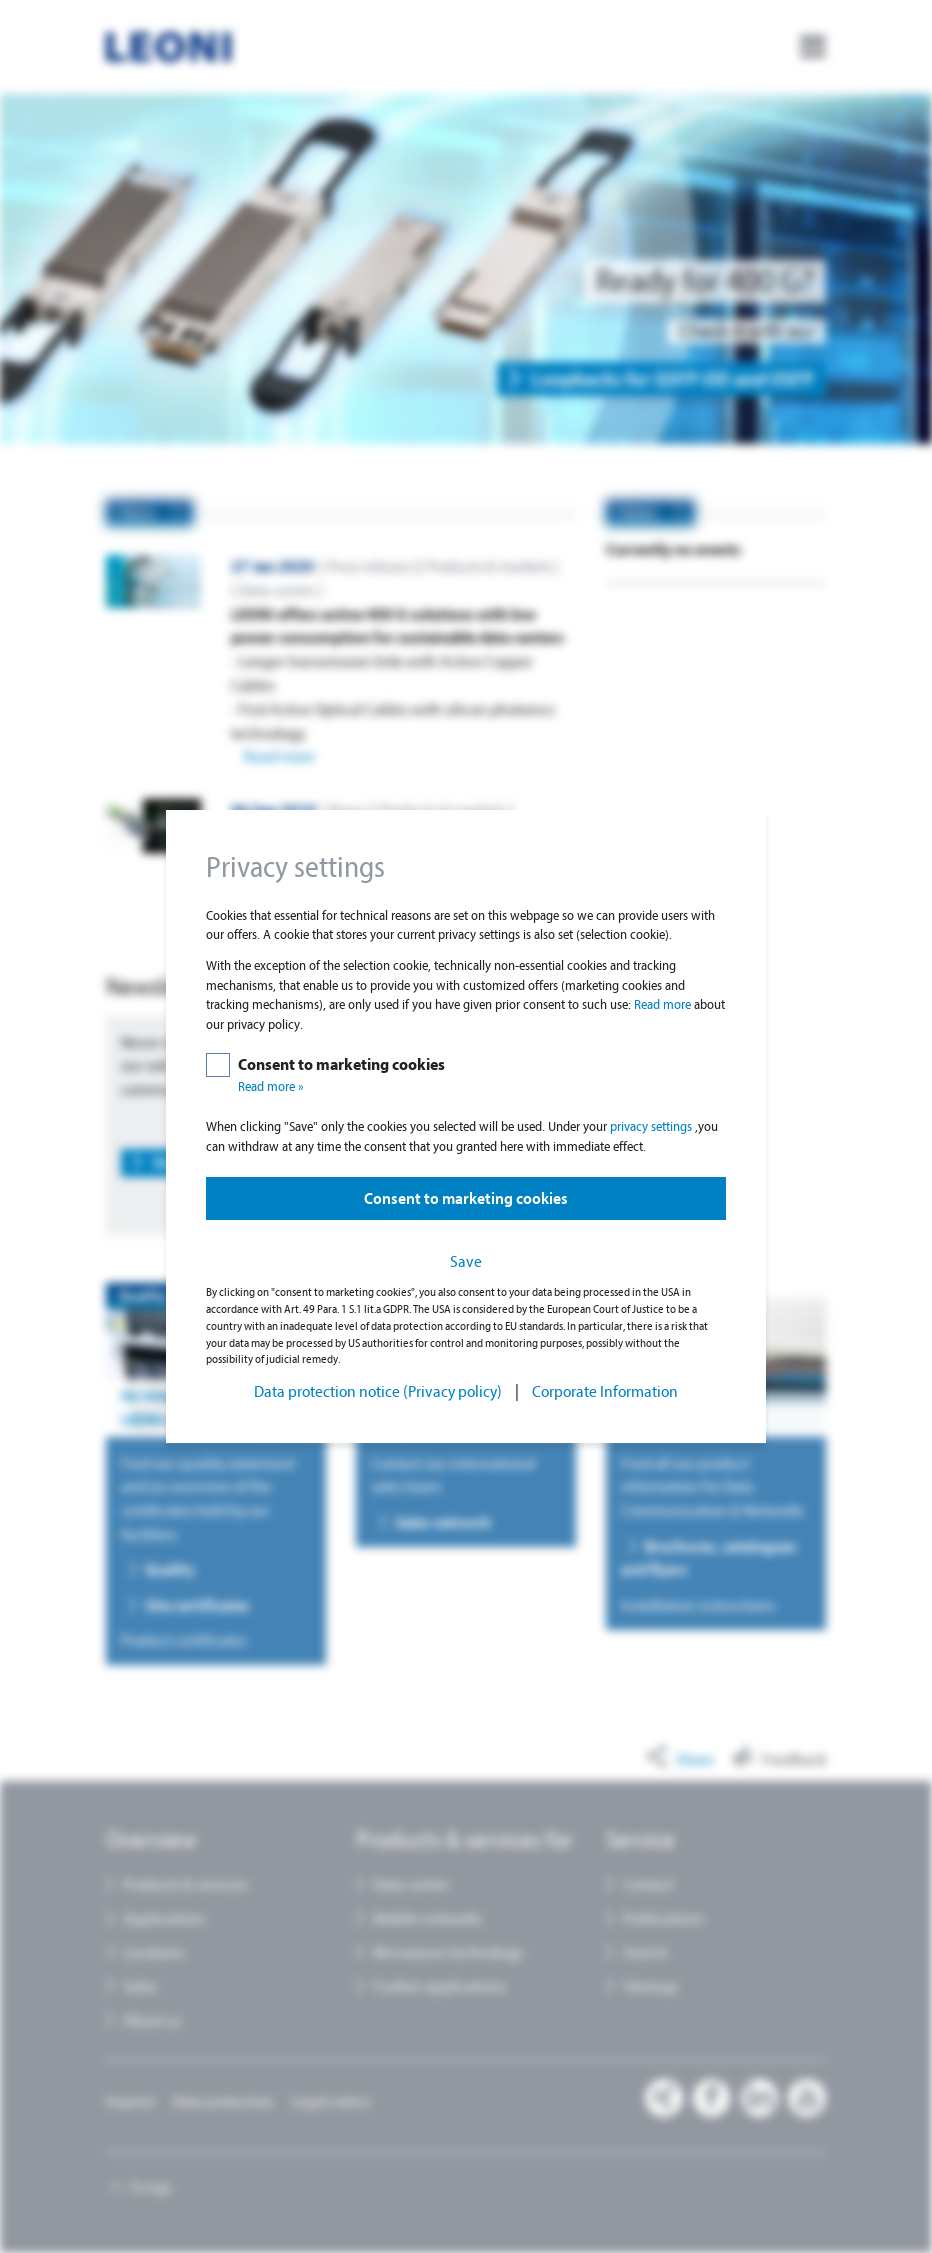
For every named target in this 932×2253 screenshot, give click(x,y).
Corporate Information (605, 1391)
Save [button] (466, 1261)
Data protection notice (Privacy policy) (378, 1391)
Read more (664, 1004)
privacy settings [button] (652, 1126)
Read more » (271, 1086)
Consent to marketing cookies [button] (466, 1198)
